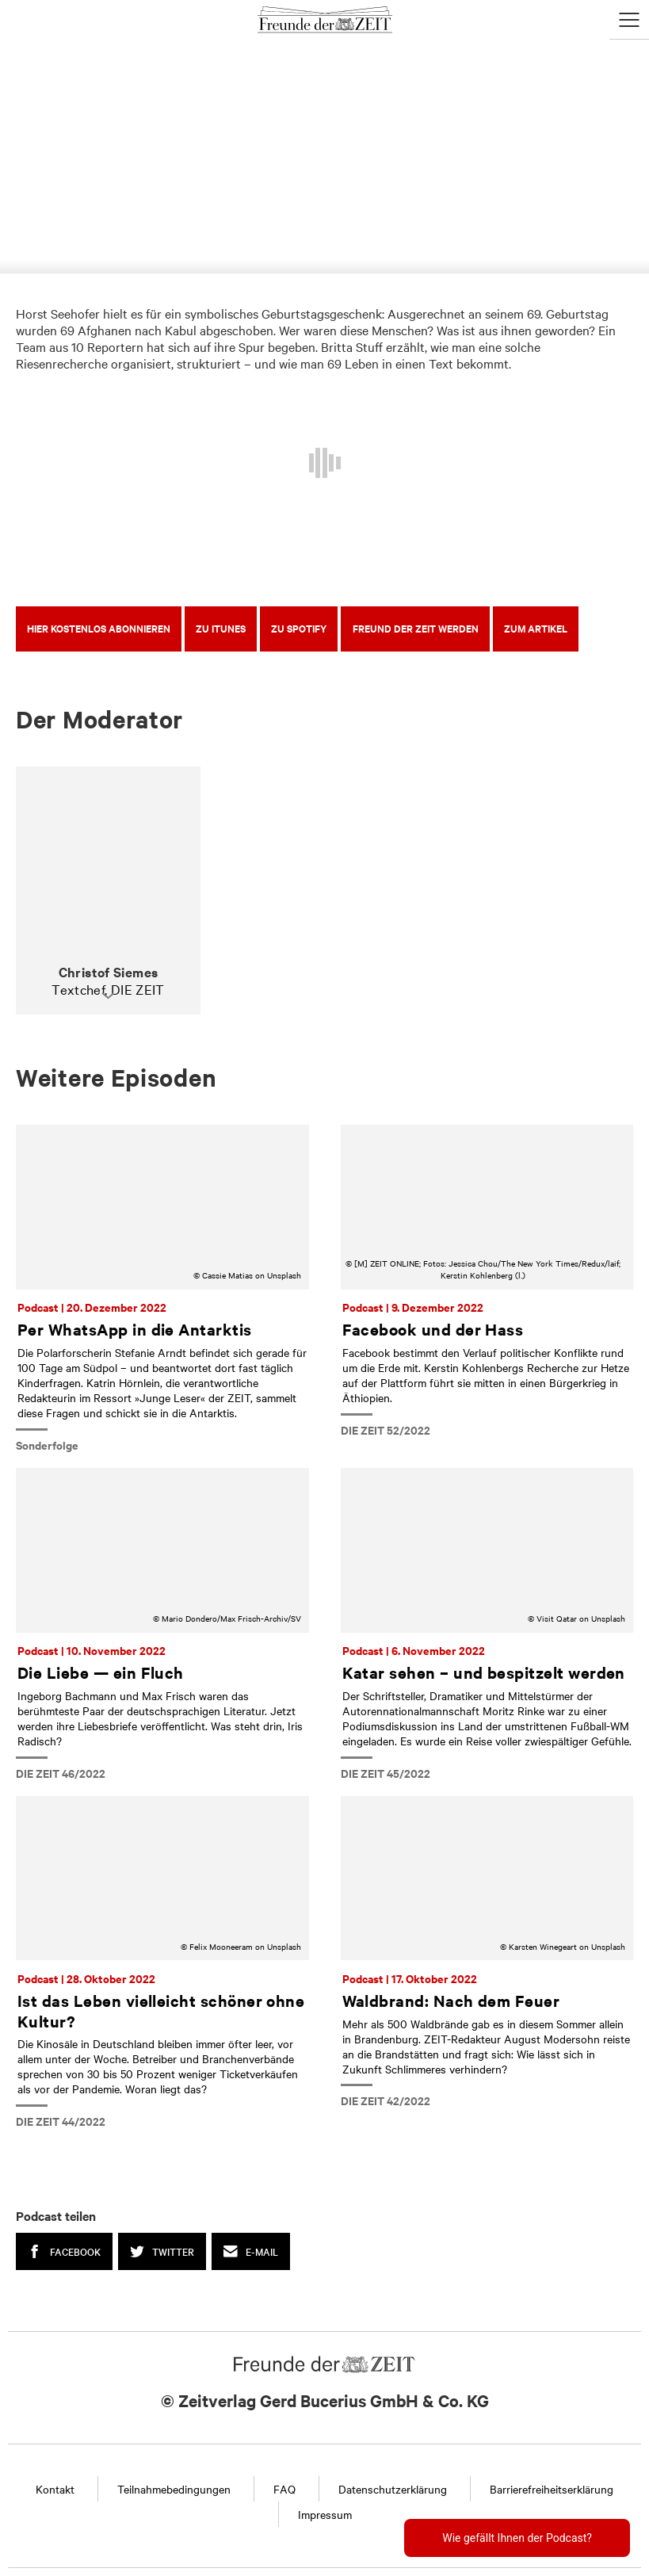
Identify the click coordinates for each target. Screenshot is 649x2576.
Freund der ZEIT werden (416, 628)
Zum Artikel (535, 628)
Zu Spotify (298, 628)
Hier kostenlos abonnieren (98, 628)
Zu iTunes (221, 628)
